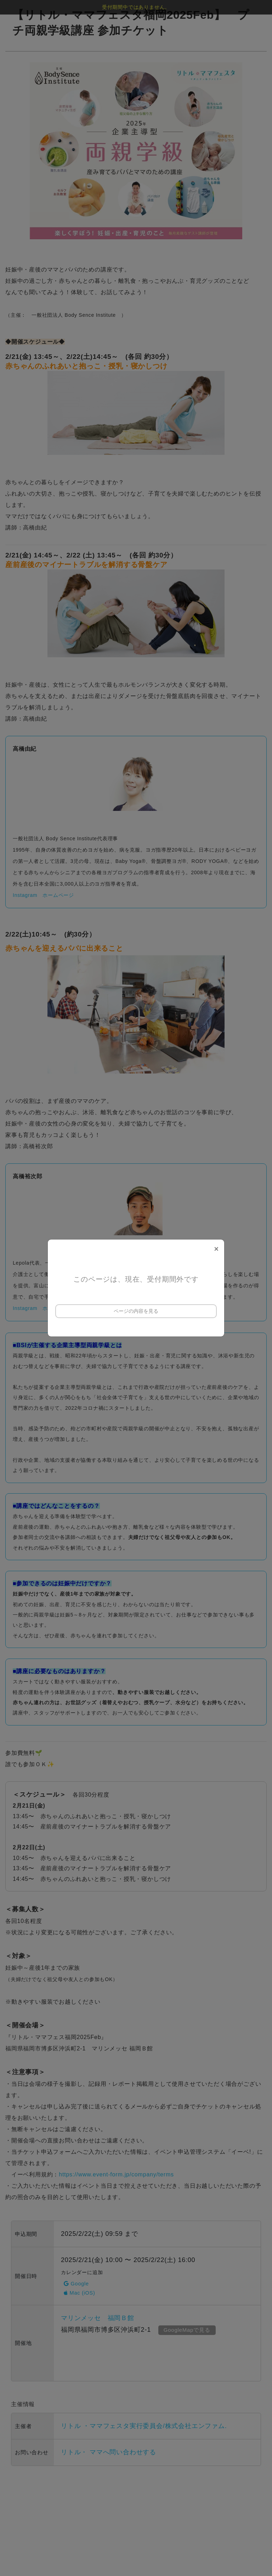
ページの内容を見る (136, 1311)
